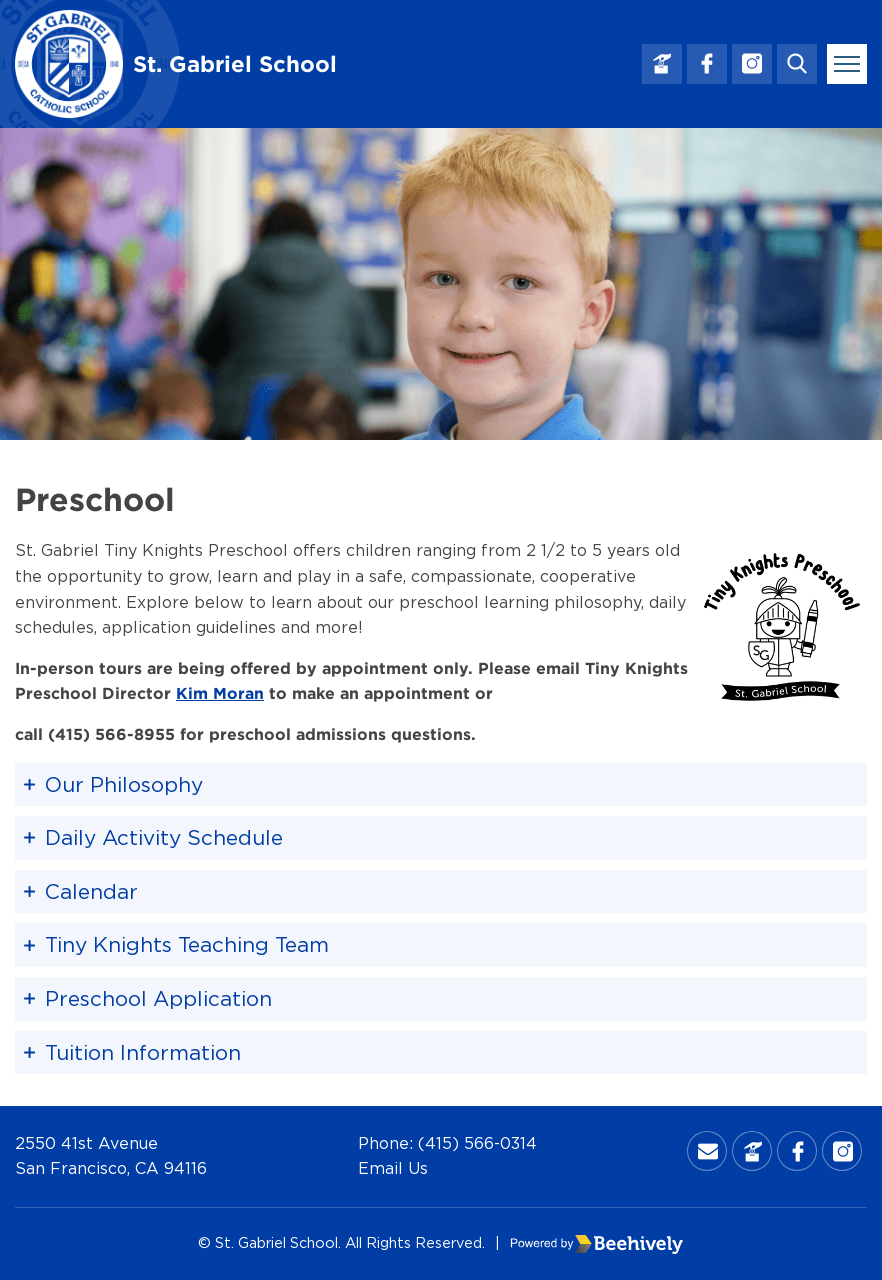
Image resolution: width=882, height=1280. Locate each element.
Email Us (393, 1168)
